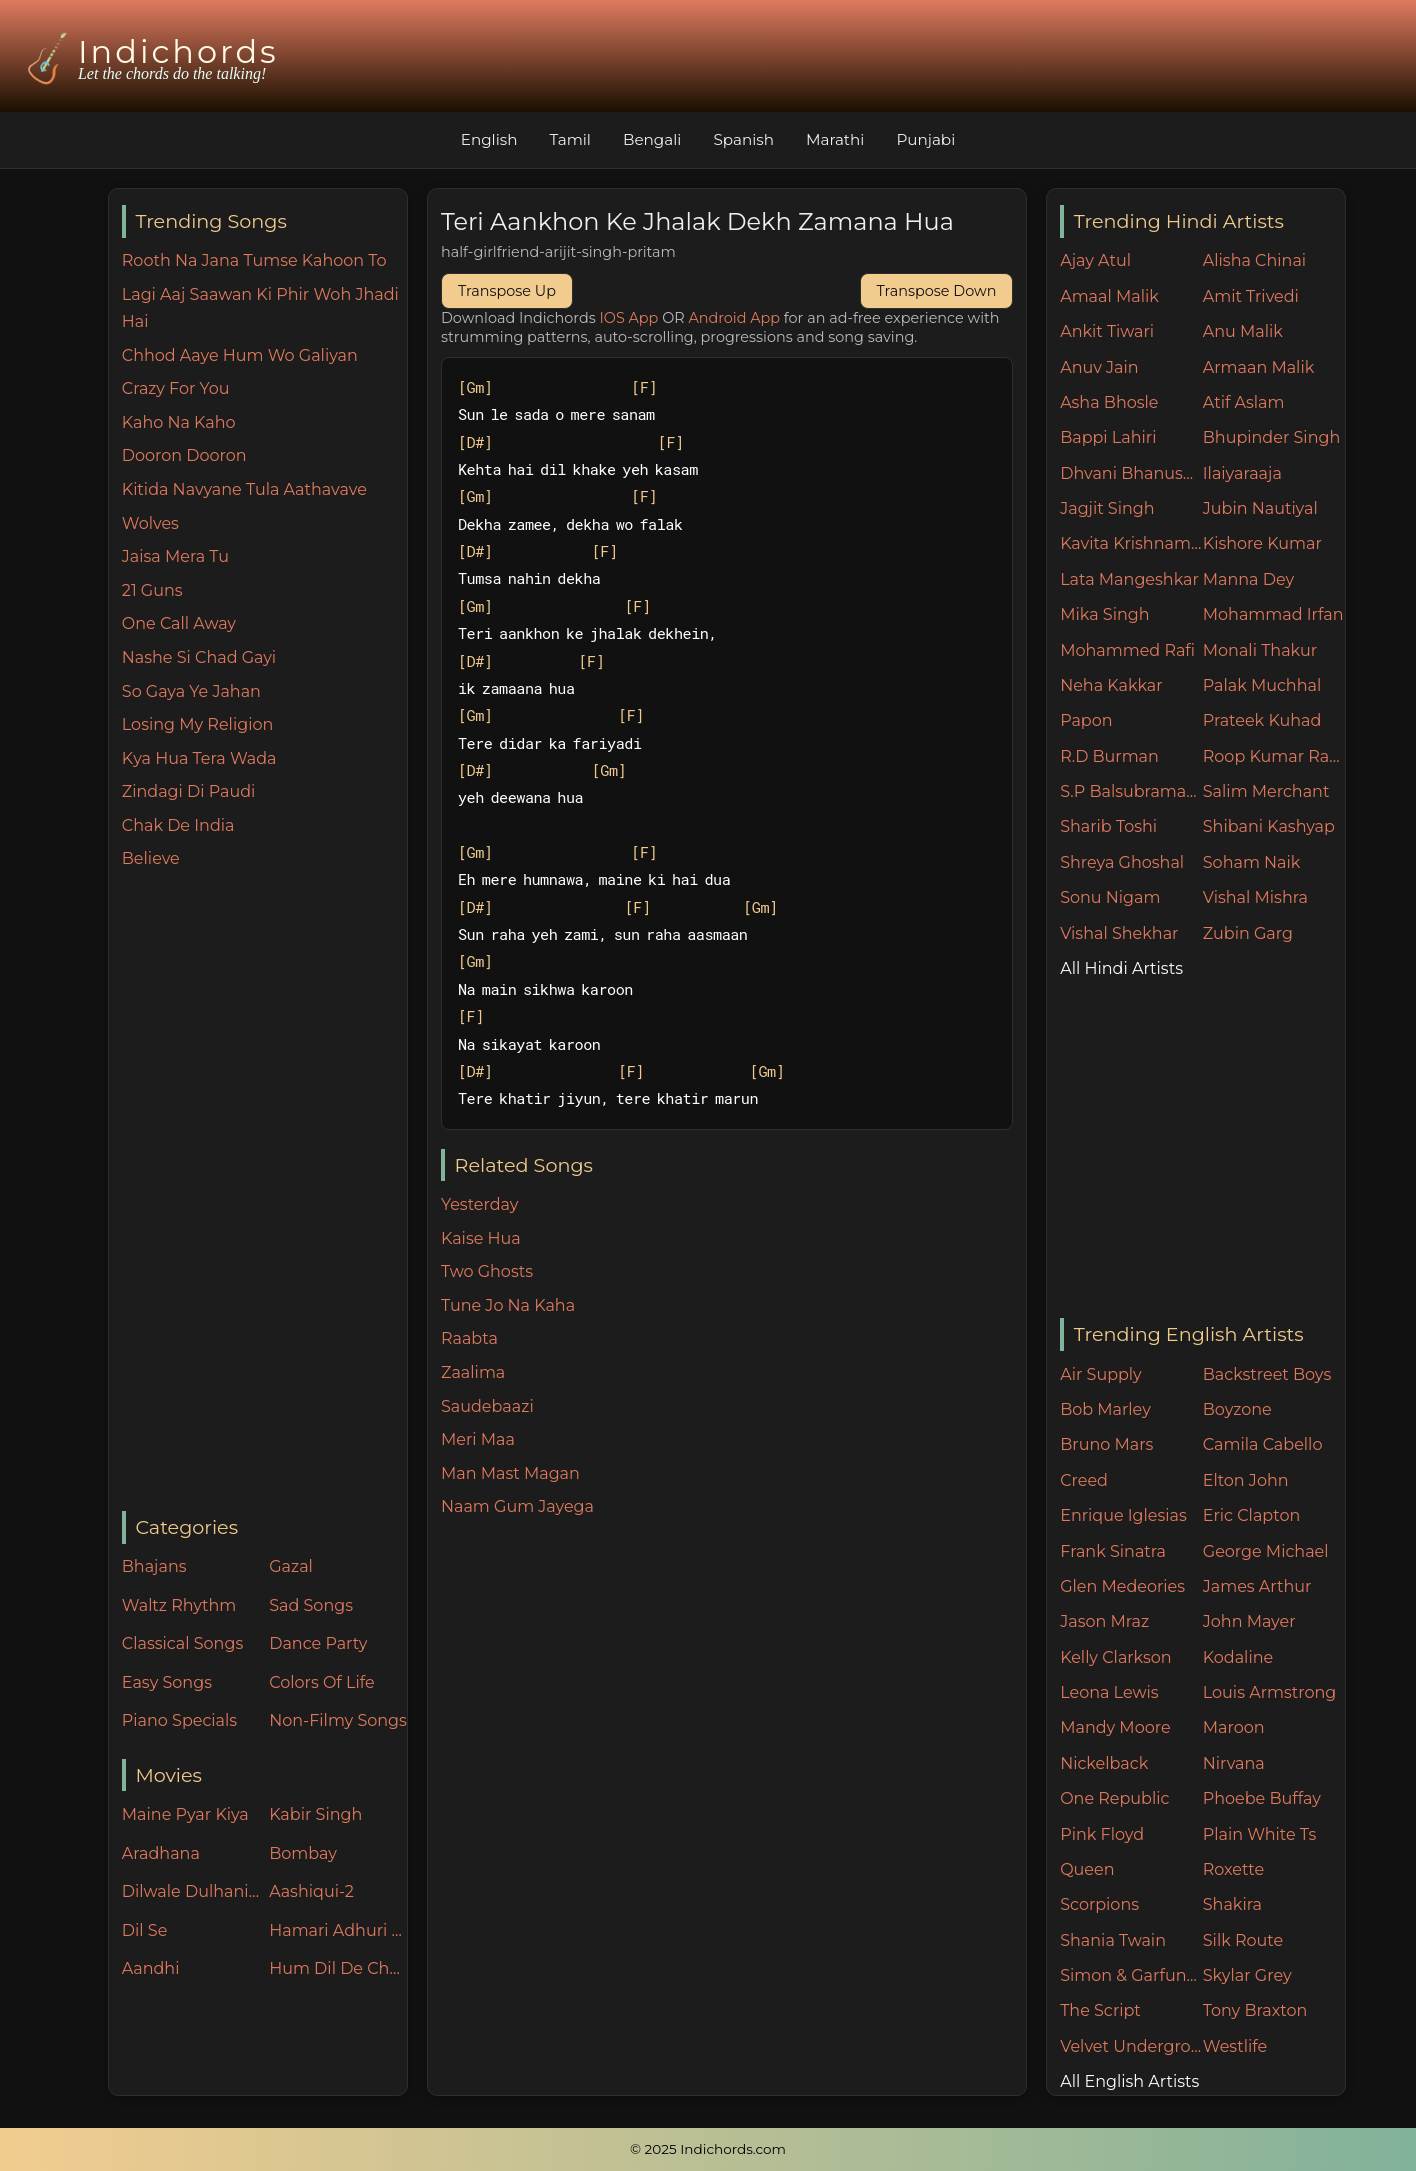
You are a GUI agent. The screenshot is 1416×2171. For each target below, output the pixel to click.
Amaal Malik (1109, 296)
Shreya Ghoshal (1122, 862)
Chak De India (178, 825)
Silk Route (1243, 1940)
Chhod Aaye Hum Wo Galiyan (240, 355)
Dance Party (318, 1643)
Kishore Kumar (1262, 543)
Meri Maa (478, 1439)
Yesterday (479, 1204)
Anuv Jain (1099, 367)
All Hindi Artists (1121, 968)
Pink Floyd (1102, 1834)
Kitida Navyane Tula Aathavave (244, 489)
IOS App (629, 318)
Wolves (150, 523)
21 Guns (152, 590)
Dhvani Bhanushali (1131, 473)
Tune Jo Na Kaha (508, 1305)
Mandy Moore (1115, 1727)
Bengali (652, 139)
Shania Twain (1113, 1940)
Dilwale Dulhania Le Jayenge (191, 1891)
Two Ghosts (487, 1271)
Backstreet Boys (1267, 1374)
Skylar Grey (1247, 1975)
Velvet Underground (1131, 2046)
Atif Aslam (1244, 402)
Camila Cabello (1263, 1444)
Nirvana (1234, 1763)
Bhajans (154, 1566)
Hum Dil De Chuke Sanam (338, 1968)
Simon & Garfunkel (1131, 1975)
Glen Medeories (1122, 1586)
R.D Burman (1109, 756)
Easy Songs (167, 1682)
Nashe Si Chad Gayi (199, 657)
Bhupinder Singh (1271, 437)
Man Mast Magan (510, 1473)
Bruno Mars (1106, 1444)
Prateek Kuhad (1262, 720)
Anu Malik (1243, 331)
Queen (1087, 1869)
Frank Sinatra (1113, 1551)
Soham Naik (1252, 862)
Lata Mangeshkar (1129, 579)
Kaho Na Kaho (179, 422)
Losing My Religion (198, 724)
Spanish (743, 139)
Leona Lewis (1109, 1692)
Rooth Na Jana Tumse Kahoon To (254, 260)
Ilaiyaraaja (1242, 473)
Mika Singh (1104, 614)
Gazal (291, 1566)
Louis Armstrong (1269, 1692)
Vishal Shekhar (1119, 933)
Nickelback (1104, 1763)
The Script (1100, 2010)
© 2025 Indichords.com (708, 2149)
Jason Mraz (1104, 1621)
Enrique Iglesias (1123, 1515)
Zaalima (473, 1372)
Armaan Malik (1259, 367)
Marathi (835, 139)
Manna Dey (1248, 579)
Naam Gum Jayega (517, 1506)
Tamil (570, 139)
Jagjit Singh (1107, 508)
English (489, 139)
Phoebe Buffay (1262, 1798)
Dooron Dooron (184, 455)
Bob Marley (1105, 1409)
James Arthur (1257, 1586)
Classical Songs (182, 1643)
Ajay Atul (1095, 260)
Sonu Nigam (1110, 897)
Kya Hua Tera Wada (199, 758)
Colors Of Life (321, 1682)
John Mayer (1249, 1621)
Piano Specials (179, 1720)
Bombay (303, 1853)
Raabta (469, 1338)
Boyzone (1237, 1409)
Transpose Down (937, 291)
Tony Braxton (1255, 2010)
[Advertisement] (264, 1192)
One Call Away (179, 623)
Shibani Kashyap (1269, 826)
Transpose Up (507, 291)
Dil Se (145, 1930)
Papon (1086, 720)
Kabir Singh (315, 1814)
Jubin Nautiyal (1260, 508)
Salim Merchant (1266, 791)
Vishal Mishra (1255, 897)
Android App (734, 318)
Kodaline (1238, 1657)
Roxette (1233, 1869)
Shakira (1232, 1904)
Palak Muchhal (1262, 685)
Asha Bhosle (1109, 402)
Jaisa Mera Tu (175, 556)
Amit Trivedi (1251, 296)
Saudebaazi (487, 1406)
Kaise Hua (481, 1238)
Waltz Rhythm (179, 1605)
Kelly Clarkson (1115, 1657)
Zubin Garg (1248, 933)
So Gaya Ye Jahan (191, 691)
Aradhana (161, 1853)
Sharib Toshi (1108, 826)
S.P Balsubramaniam (1131, 791)
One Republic (1114, 1798)
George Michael (1266, 1551)
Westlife (1235, 2046)
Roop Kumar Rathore (1274, 756)
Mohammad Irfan (1273, 614)
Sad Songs (311, 1605)
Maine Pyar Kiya (185, 1814)
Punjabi (925, 139)
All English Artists (1129, 2081)
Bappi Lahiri (1108, 437)
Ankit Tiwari (1107, 331)
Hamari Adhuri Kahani (338, 1930)
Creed (1084, 1480)
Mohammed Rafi (1127, 650)
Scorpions (1099, 1904)
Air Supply (1101, 1374)
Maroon (1234, 1727)
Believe (151, 858)
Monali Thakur (1260, 650)
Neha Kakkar (1111, 685)
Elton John (1246, 1480)
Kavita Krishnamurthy (1131, 543)
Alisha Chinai (1254, 260)
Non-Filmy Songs (338, 1720)
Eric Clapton (1251, 1515)
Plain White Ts (1259, 1834)
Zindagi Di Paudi (189, 791)
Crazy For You (176, 388)
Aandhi (151, 1968)
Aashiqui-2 (311, 1891)
